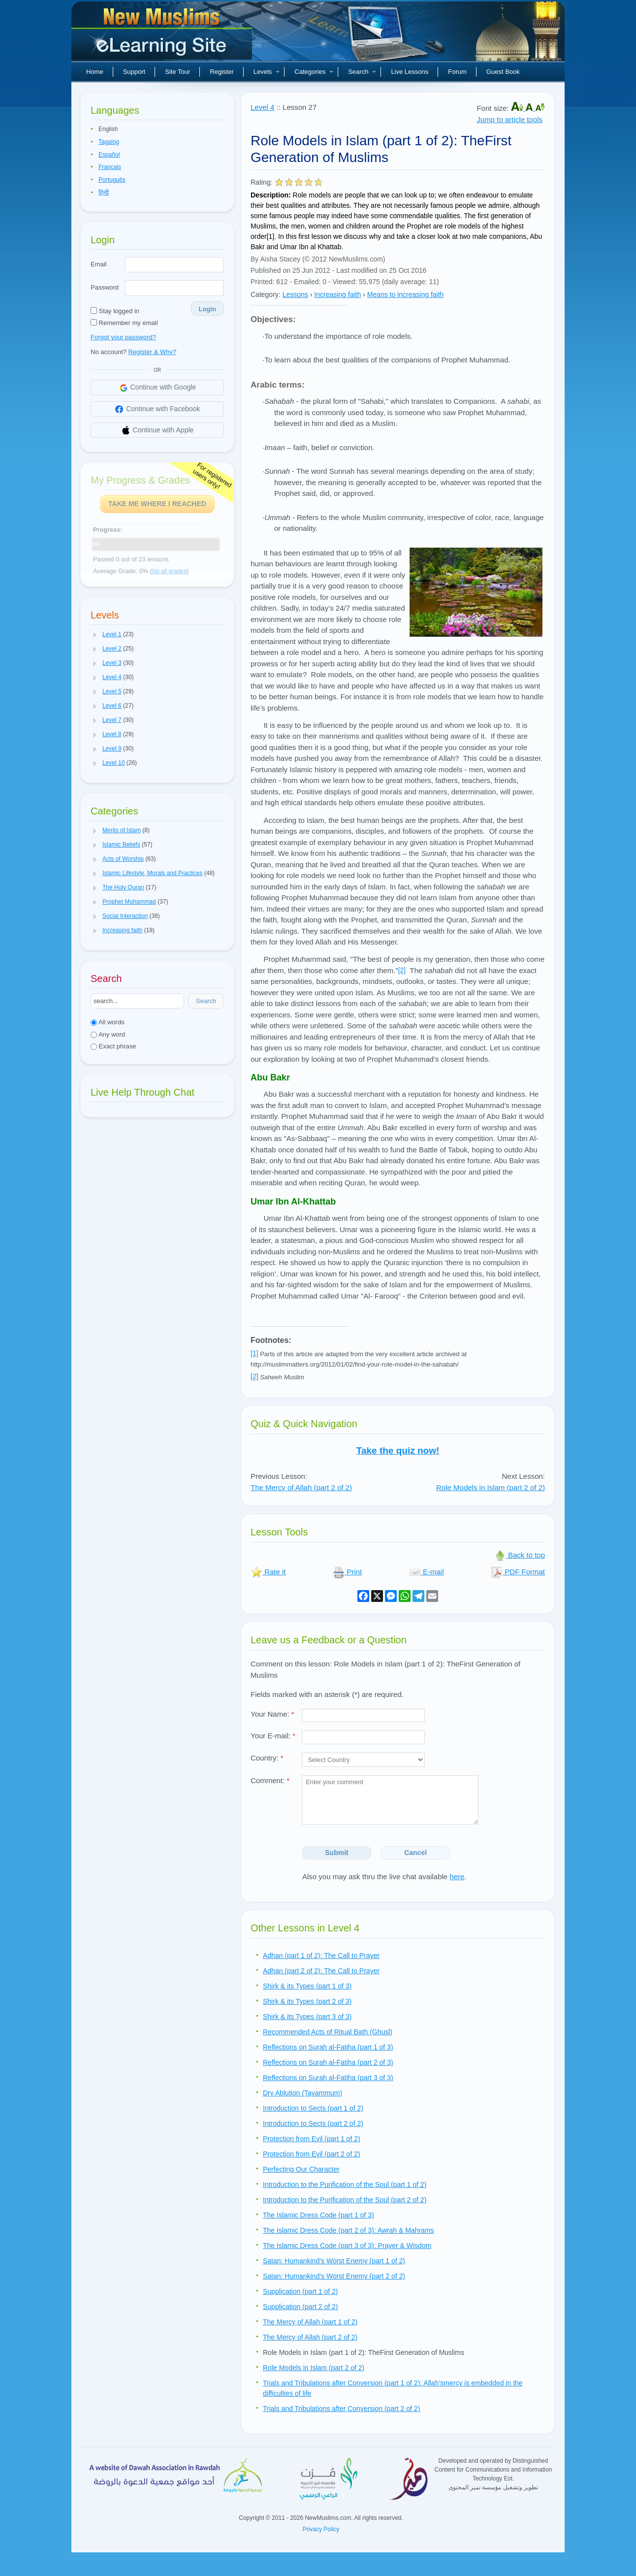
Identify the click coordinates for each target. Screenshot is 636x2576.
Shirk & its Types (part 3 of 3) (307, 2017)
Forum (457, 71)
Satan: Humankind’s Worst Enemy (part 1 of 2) (334, 2261)
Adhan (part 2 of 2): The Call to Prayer (321, 1971)
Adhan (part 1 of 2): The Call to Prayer (321, 1955)
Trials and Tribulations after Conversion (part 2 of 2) (341, 2409)
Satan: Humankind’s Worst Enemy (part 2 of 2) (334, 2276)
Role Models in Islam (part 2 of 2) (490, 1487)
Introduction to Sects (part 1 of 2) (313, 2108)
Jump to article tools (509, 119)
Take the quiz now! (398, 1450)
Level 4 (262, 107)
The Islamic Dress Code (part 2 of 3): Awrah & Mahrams (348, 2230)
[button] (95, 635)
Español (109, 154)
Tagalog (108, 141)
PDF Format (518, 1571)
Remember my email (124, 322)
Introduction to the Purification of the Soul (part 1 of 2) (344, 2184)
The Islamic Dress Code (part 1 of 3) (318, 2215)
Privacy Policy (321, 2529)
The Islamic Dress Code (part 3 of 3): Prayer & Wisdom (347, 2246)
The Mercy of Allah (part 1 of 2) (310, 2322)
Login (207, 309)
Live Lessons (409, 71)
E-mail (426, 1571)
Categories (313, 71)
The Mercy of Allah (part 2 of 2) (301, 1487)
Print (347, 1571)
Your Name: (272, 1714)
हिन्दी (103, 192)
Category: (266, 294)
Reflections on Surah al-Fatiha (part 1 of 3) (328, 2047)
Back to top (519, 1555)
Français (109, 166)
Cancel (415, 1853)
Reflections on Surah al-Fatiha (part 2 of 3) (328, 2062)
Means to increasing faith (405, 294)
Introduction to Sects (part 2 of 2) (313, 2123)
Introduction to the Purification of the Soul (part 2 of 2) (344, 2200)
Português (112, 179)
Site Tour (177, 71)
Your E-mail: (273, 1735)
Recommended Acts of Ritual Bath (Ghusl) (327, 2032)
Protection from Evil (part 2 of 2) (311, 2154)
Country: (267, 1758)
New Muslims (163, 34)
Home (94, 71)
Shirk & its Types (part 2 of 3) (307, 2001)
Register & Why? (152, 352)
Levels (267, 71)
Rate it (268, 1571)
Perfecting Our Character (301, 2169)
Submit (336, 1853)
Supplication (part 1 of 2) (300, 2291)
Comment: (270, 1780)
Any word (108, 1034)
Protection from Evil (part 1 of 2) (311, 2139)
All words (108, 1022)
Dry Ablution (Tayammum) (302, 2093)
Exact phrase (113, 1046)
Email (99, 264)
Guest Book (503, 71)
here (456, 1876)
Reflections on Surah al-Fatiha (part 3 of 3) (328, 2078)
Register (221, 71)
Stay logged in (115, 311)
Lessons (295, 294)
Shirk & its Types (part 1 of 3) (307, 1986)
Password (105, 287)
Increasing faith (337, 294)
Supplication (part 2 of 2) (300, 2307)
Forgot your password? (123, 337)
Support (134, 71)
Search (362, 71)
